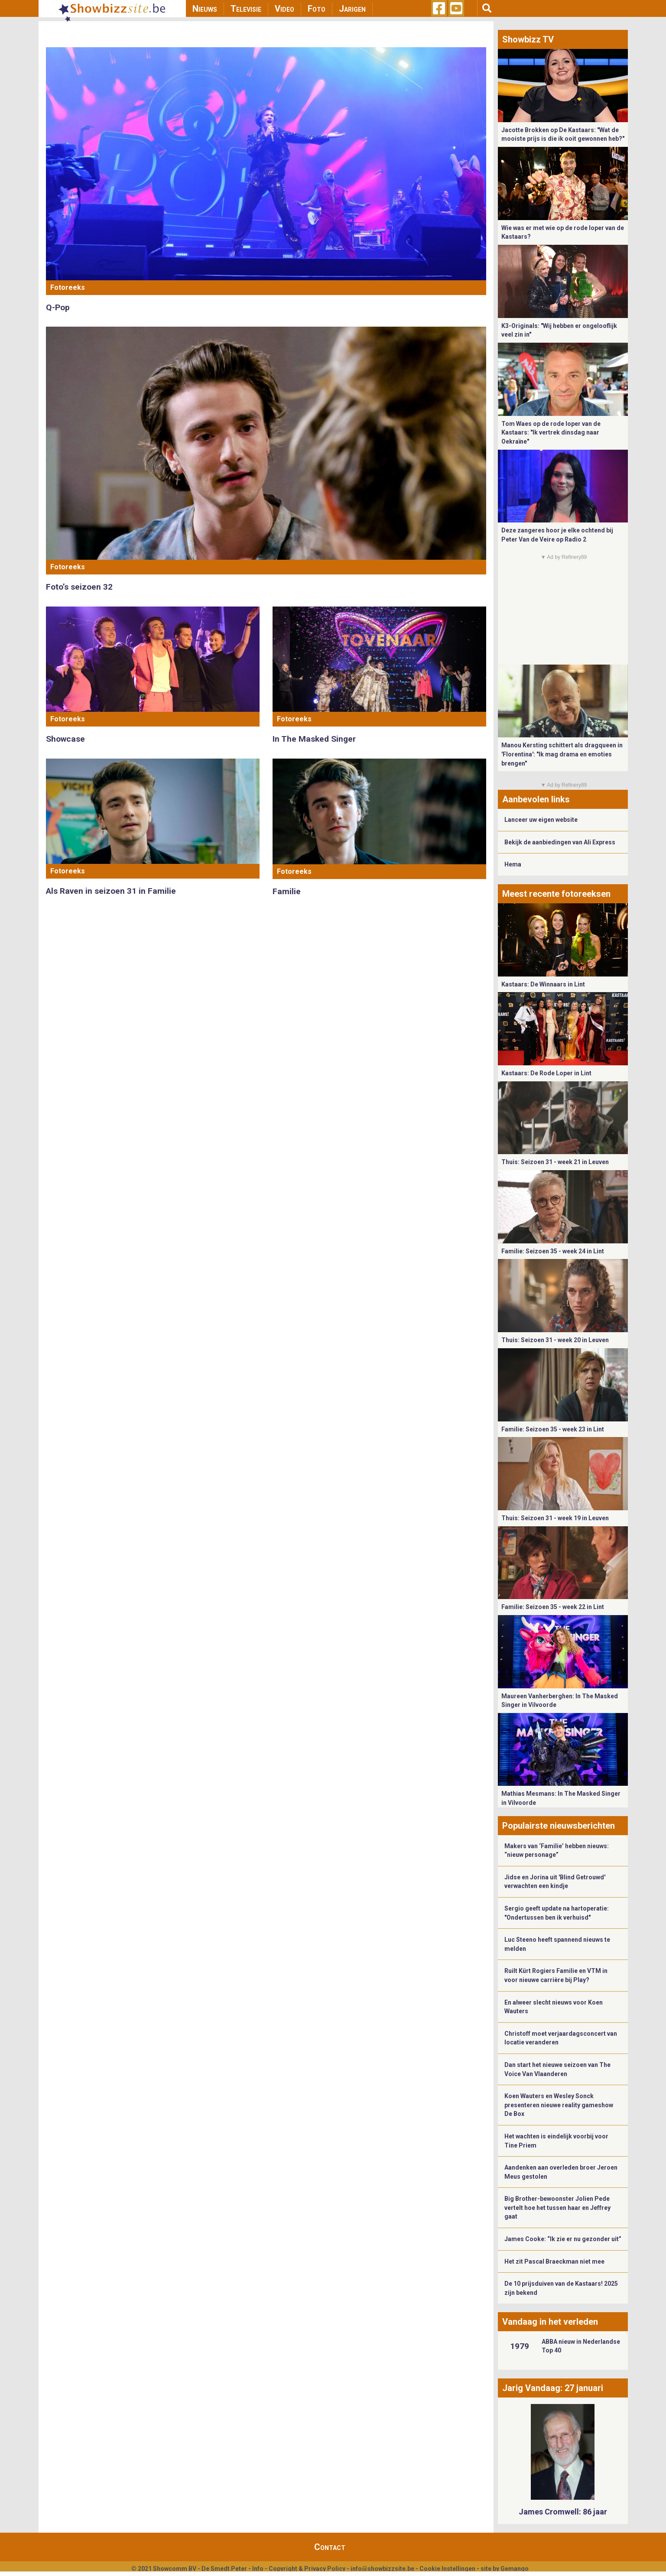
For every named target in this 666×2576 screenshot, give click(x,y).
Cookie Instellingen (447, 2568)
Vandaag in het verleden (550, 2321)
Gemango (514, 2568)
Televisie (246, 8)
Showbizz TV (528, 39)
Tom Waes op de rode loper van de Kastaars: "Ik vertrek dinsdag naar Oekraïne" (551, 432)
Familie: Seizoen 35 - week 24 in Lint (552, 1251)
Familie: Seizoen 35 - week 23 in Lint (552, 1429)
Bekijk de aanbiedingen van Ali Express (559, 842)
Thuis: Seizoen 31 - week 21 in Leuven (555, 1161)
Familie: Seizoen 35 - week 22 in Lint (552, 1606)
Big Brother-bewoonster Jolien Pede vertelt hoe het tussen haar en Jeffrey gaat (557, 2207)
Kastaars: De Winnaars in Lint (543, 984)
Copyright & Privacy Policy (307, 2568)
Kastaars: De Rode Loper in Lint (546, 1073)
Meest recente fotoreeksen (556, 894)
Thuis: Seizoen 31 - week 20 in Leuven (555, 1340)
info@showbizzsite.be (382, 2568)
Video (284, 8)
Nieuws (204, 8)
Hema (512, 864)
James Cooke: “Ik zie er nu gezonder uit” (562, 2238)
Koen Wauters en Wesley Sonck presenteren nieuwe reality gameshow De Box (558, 2105)
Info (257, 2568)
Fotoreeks (67, 287)
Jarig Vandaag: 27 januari (552, 2388)
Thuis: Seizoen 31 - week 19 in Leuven (555, 1518)
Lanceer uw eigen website (541, 819)
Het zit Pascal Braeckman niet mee (554, 2261)
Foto (316, 8)
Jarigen (352, 8)
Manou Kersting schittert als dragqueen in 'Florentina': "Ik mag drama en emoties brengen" (562, 754)
